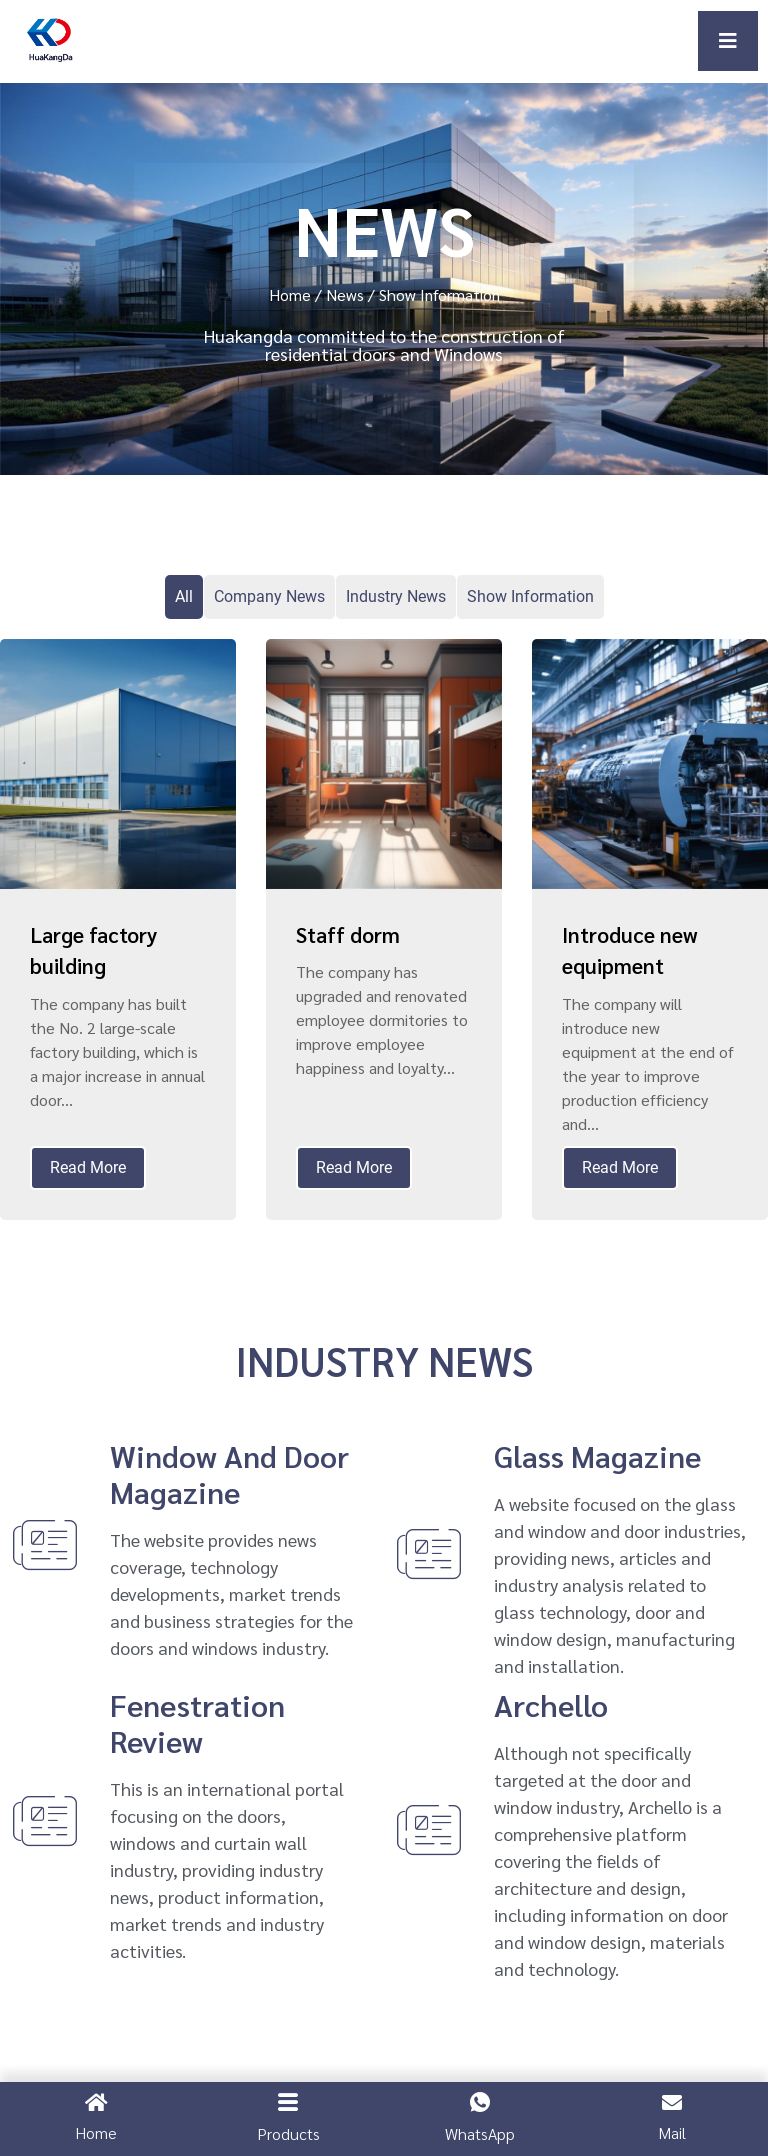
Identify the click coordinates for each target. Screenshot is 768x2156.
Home (290, 294)
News (345, 294)
